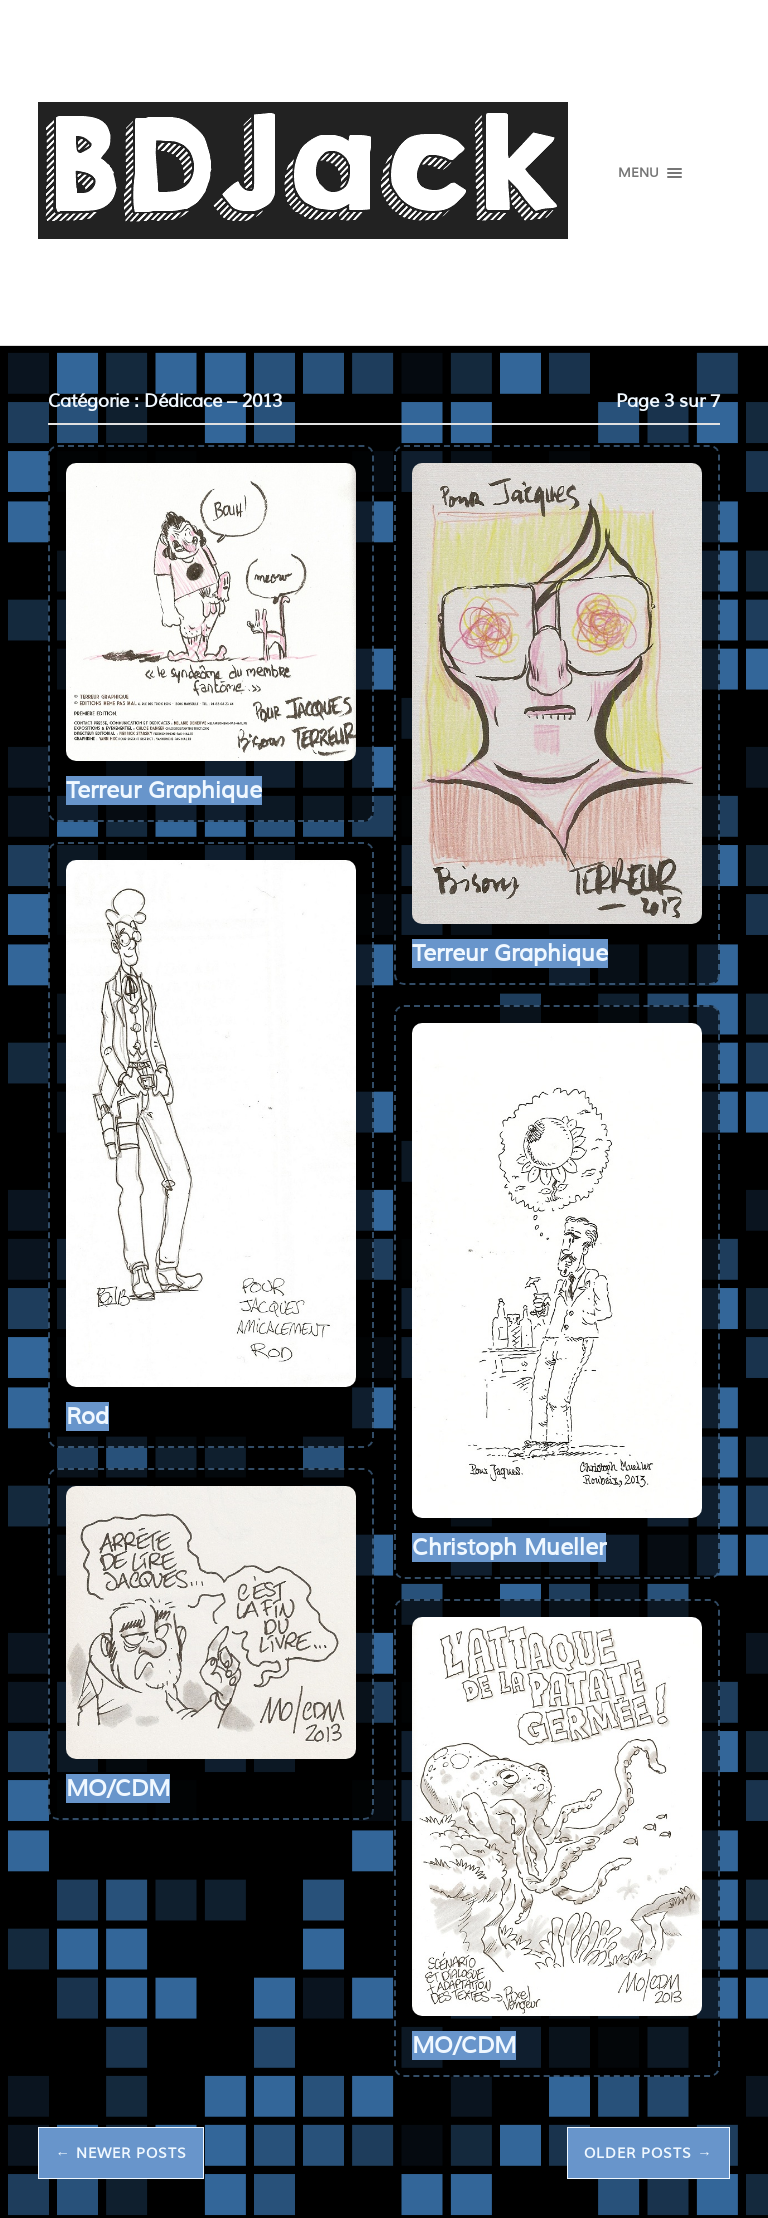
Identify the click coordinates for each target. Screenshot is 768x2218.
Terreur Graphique (164, 790)
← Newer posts (120, 2153)
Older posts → (648, 2153)
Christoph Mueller (509, 1547)
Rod (87, 1416)
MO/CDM (118, 1788)
